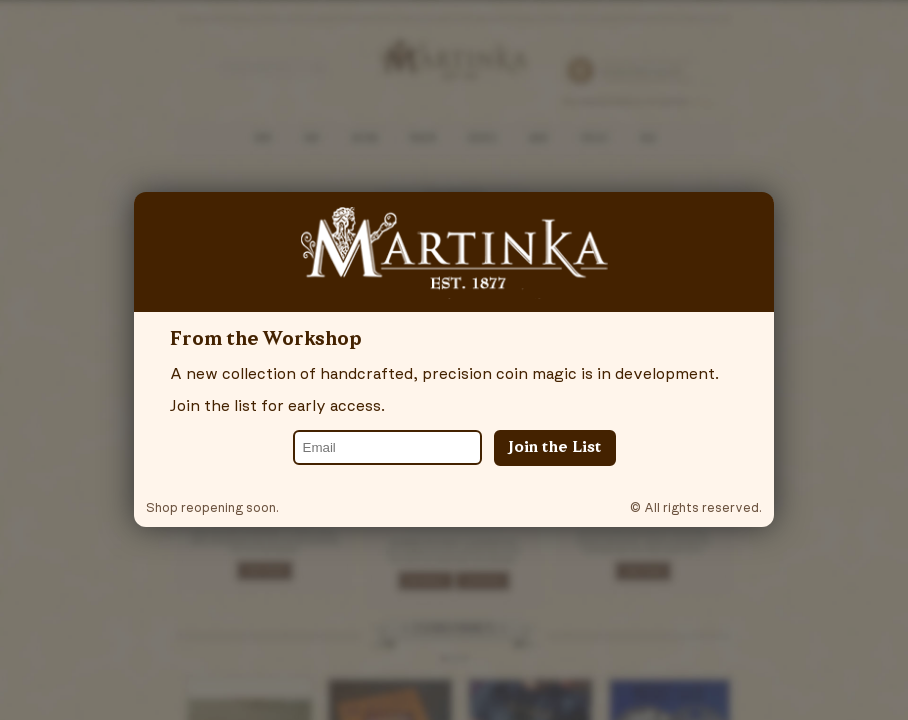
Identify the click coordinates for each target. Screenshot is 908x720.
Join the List (555, 448)
